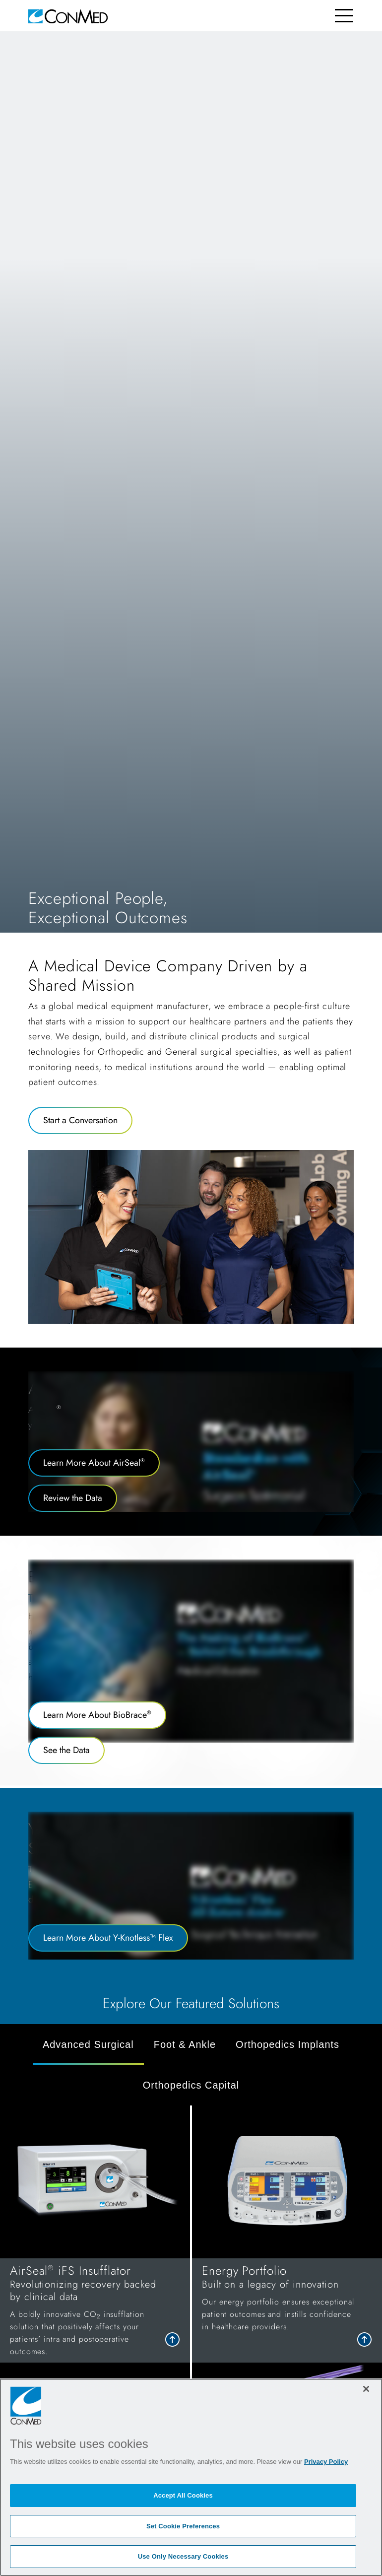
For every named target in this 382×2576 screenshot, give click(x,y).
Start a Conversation (80, 1120)
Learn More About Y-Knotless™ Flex (108, 1937)
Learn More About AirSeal (94, 1462)
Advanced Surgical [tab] (88, 2044)
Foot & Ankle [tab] (185, 2044)
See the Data (66, 1750)
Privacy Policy (326, 2461)
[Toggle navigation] (344, 15)
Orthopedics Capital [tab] (191, 2085)
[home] (68, 15)
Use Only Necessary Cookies (183, 2556)
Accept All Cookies (183, 2495)
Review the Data (72, 1497)
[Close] (366, 2389)
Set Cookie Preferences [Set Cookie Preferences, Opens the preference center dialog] (183, 2526)
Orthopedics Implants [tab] (287, 2044)
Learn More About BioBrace (97, 1714)
